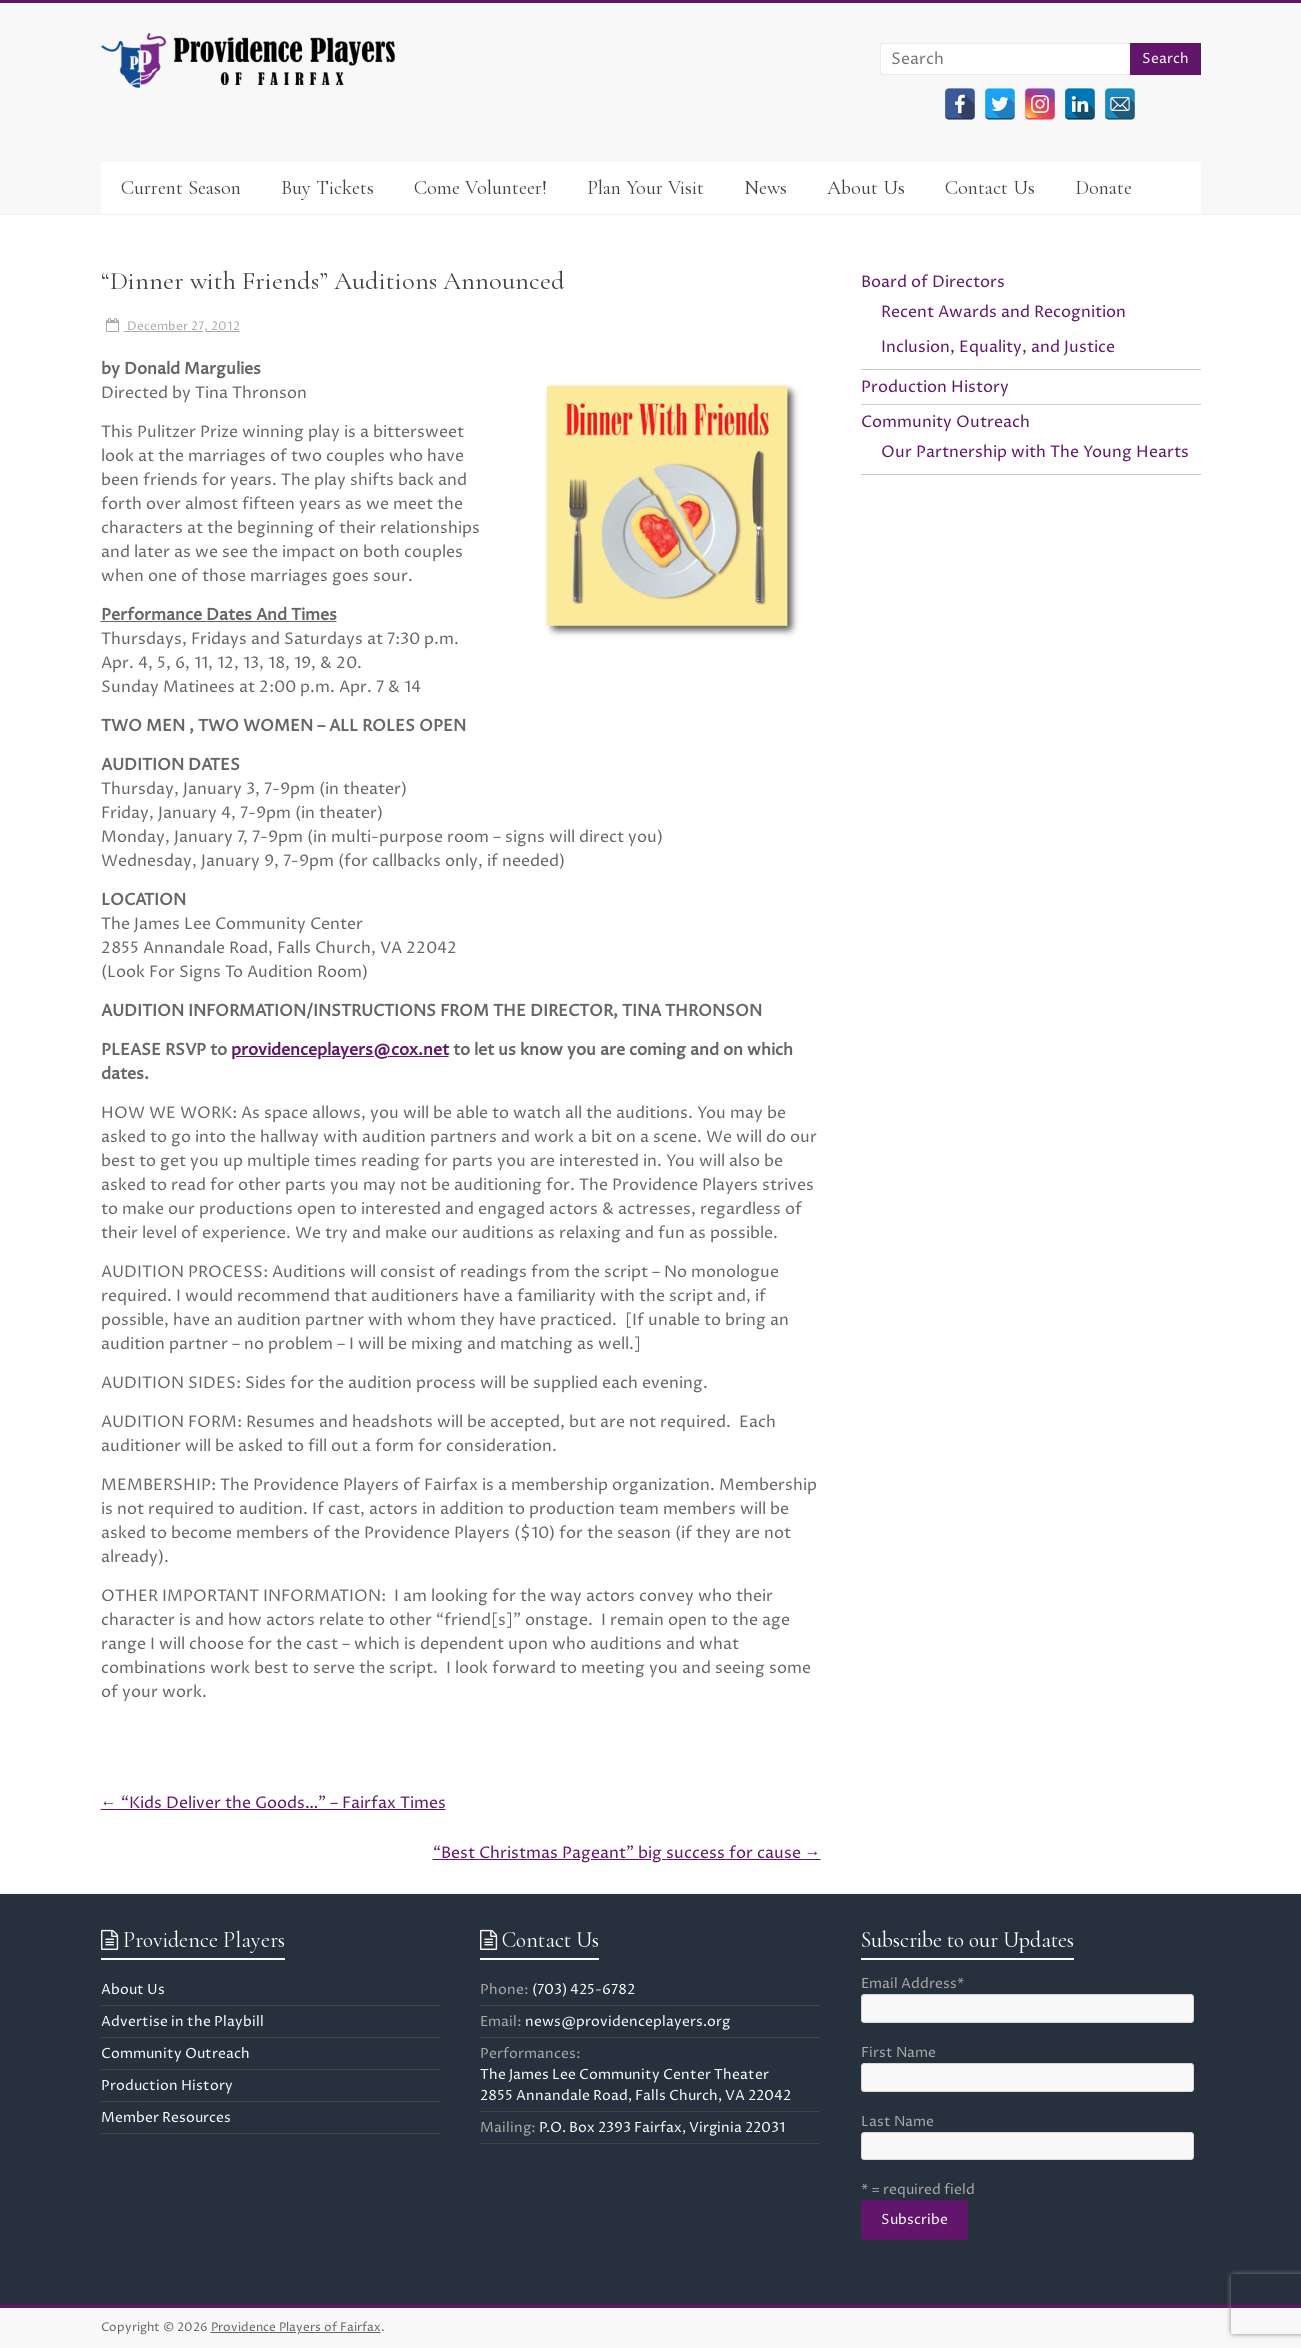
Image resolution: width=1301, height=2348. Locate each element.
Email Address (912, 1983)
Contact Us (990, 188)
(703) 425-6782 (583, 1989)
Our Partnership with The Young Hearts (1035, 452)
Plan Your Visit (645, 188)
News (765, 188)
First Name (898, 2052)
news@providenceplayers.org (627, 2021)
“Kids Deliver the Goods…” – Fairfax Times (273, 1803)
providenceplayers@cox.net (340, 1050)
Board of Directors (933, 282)
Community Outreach (945, 422)
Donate (1103, 188)
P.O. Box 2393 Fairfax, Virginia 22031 (662, 2127)
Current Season (181, 188)
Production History (935, 387)
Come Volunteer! (480, 188)
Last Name (897, 2121)
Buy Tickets (327, 188)
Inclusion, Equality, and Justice (998, 347)
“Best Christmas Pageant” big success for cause (627, 1853)
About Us (866, 188)
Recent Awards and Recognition (1003, 312)
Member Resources (166, 2117)
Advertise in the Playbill (182, 2021)
